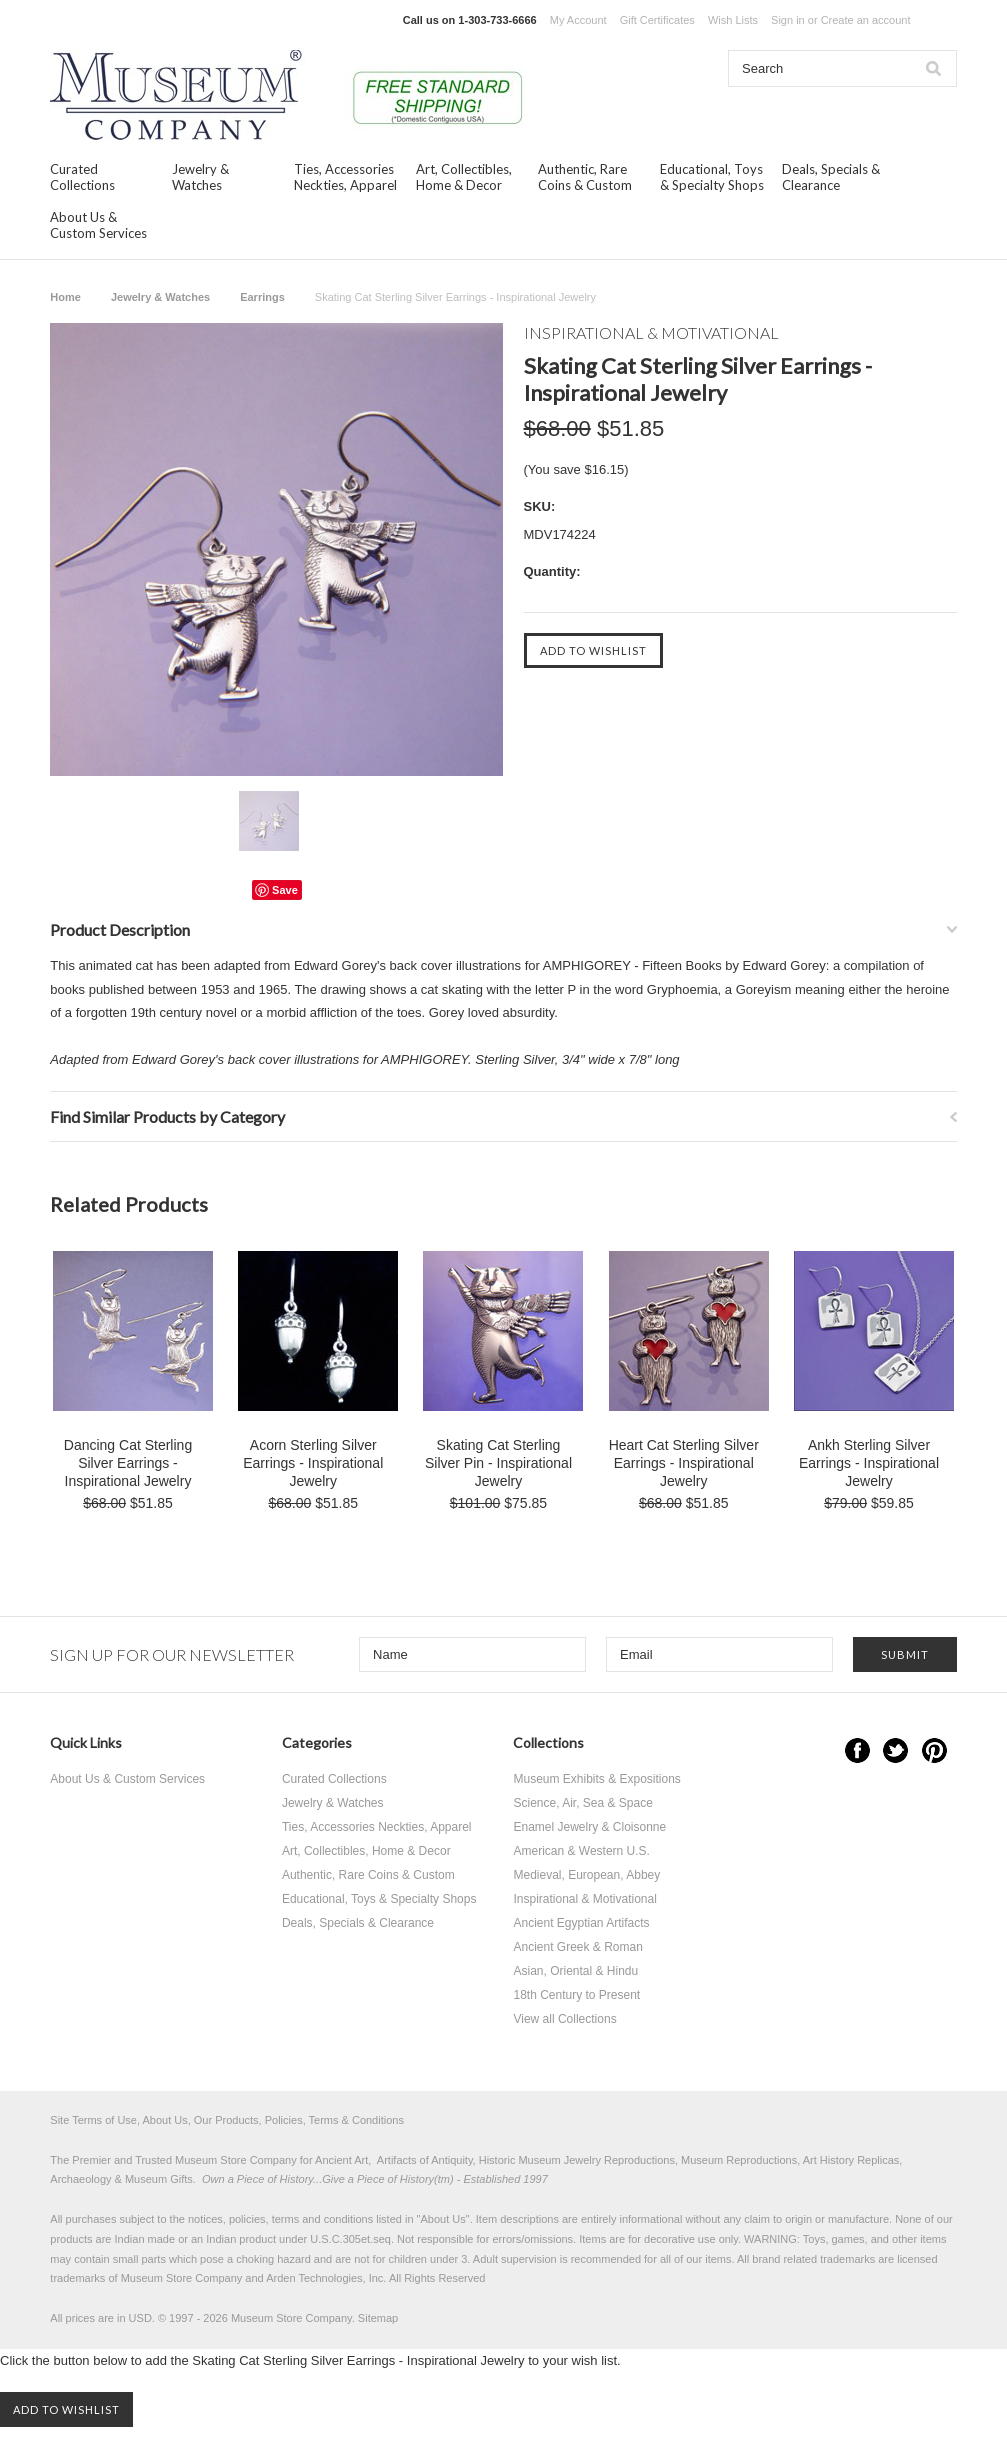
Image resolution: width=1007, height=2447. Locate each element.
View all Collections (564, 2019)
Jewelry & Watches (200, 177)
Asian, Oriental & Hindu (575, 1971)
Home (65, 297)
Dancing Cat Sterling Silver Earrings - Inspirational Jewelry (128, 1463)
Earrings (262, 297)
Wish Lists (733, 20)
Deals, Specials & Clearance (831, 177)
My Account (578, 20)
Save (285, 890)
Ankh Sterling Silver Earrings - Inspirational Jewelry (869, 1463)
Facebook (857, 1750)
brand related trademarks (813, 2259)
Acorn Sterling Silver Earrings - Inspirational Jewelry (313, 1463)
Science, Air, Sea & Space (582, 1803)
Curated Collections (82, 177)
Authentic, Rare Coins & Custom (585, 177)
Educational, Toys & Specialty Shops (712, 177)
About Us (443, 2219)
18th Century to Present (576, 1995)
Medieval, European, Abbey (586, 1875)
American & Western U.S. (581, 1851)
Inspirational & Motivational (584, 1899)
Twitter (895, 1750)
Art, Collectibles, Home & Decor (464, 177)
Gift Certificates (657, 20)
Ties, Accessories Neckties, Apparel (345, 177)
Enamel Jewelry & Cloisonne (589, 1827)
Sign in (788, 20)
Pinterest (934, 1750)
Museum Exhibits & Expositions (596, 1779)
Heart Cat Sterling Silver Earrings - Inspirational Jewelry (684, 1463)
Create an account (866, 20)
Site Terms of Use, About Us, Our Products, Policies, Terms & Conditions (227, 2120)
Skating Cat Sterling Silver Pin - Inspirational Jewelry (498, 1463)
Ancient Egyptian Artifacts (581, 1923)
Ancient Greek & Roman (577, 1947)
